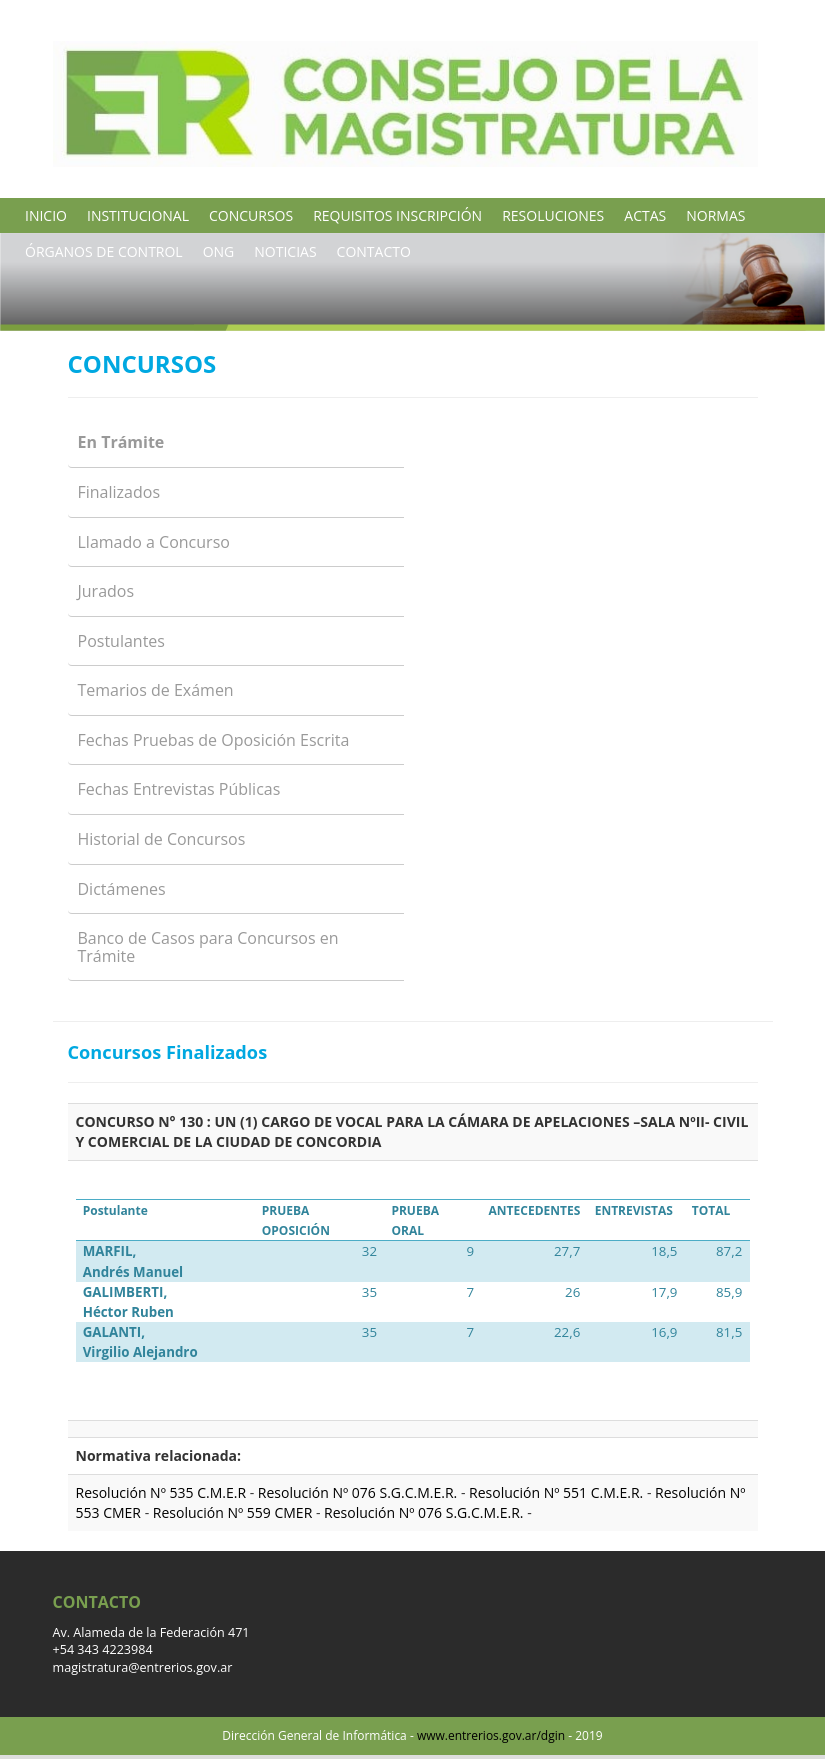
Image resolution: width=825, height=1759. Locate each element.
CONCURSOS (251, 215)
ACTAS (645, 215)
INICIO (46, 215)
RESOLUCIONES (553, 215)
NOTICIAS (285, 251)
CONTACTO (374, 251)
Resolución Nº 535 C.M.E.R (161, 1492)
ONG (219, 251)
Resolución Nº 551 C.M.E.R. (558, 1492)
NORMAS (715, 215)
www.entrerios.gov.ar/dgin (491, 1735)
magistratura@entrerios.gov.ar (143, 1667)
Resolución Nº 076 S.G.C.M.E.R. (359, 1492)
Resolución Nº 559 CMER (234, 1512)
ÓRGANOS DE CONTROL (104, 251)
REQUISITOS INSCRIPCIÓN (397, 215)
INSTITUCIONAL (138, 215)
